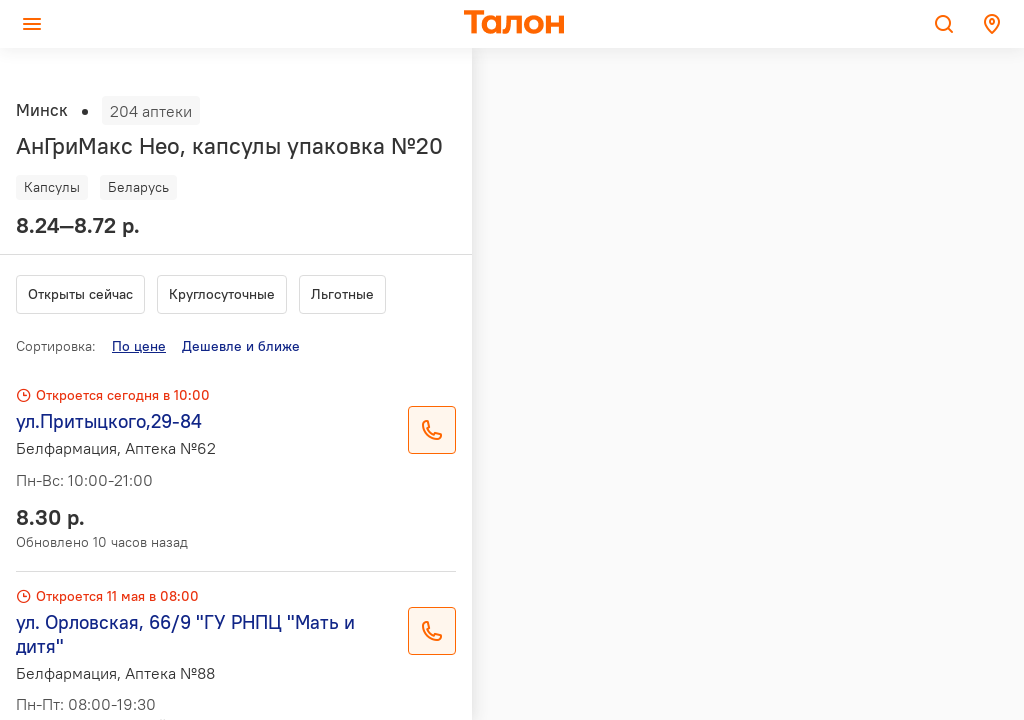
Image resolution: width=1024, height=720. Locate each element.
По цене (139, 346)
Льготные (342, 294)
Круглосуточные (222, 294)
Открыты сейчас (80, 294)
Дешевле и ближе (241, 346)
